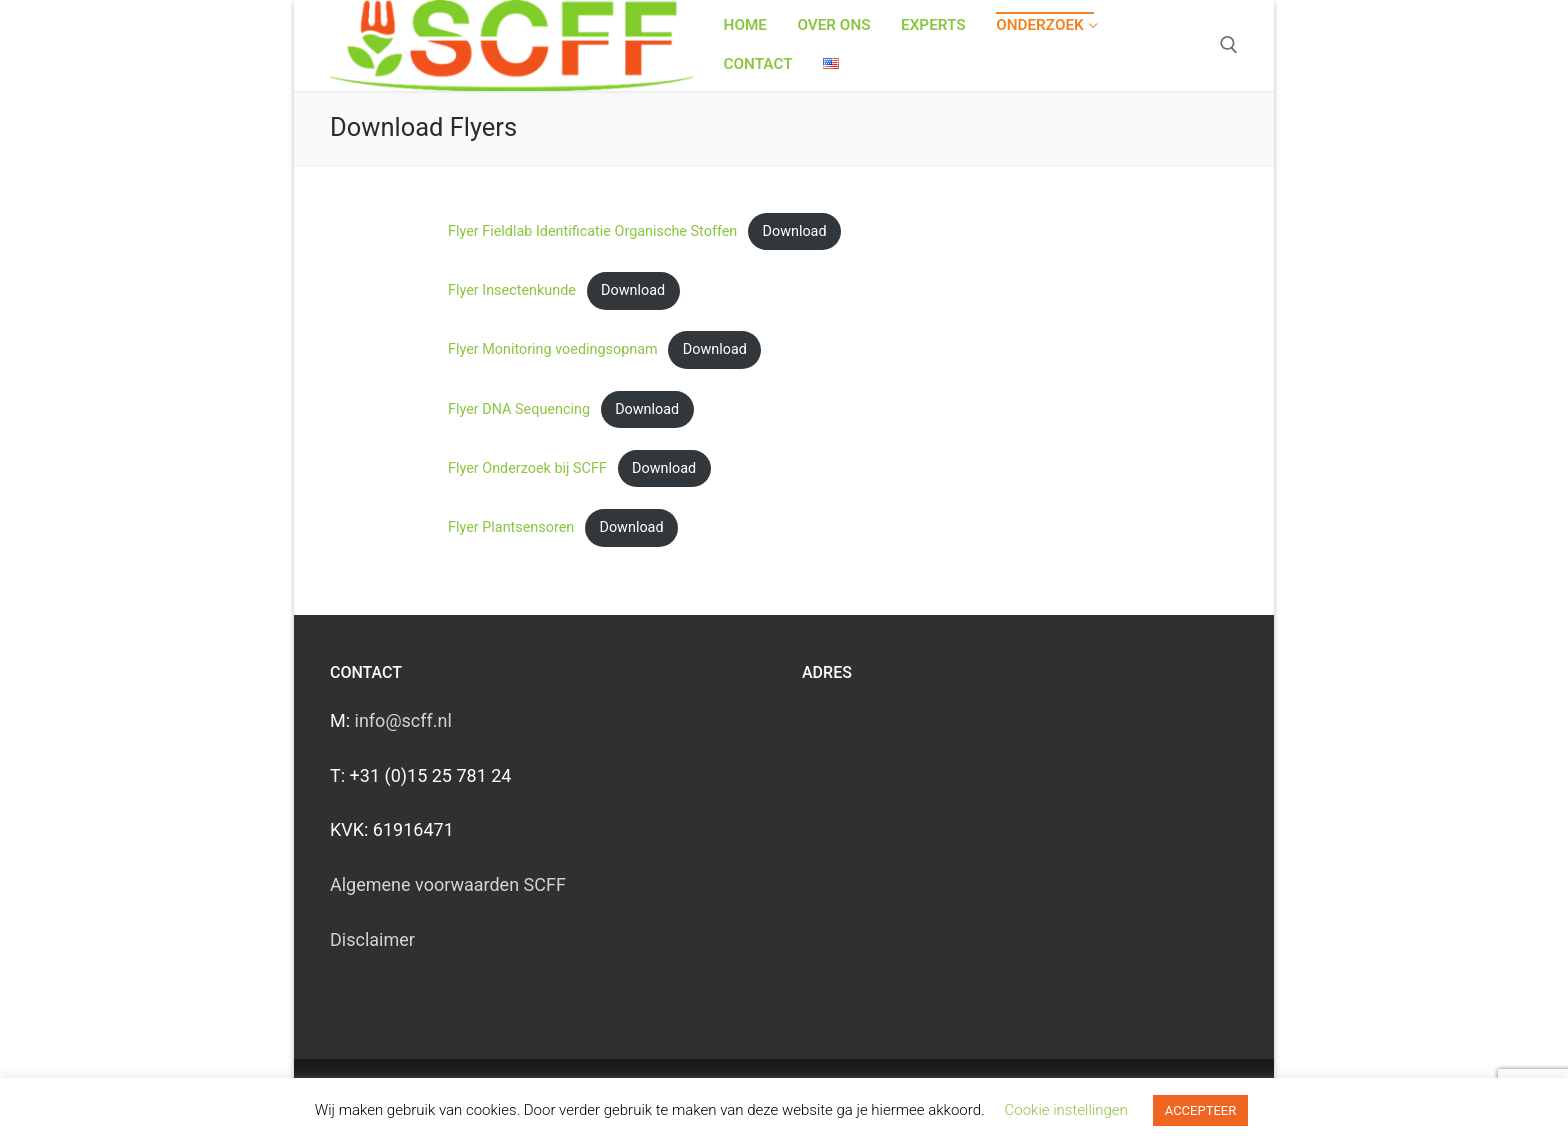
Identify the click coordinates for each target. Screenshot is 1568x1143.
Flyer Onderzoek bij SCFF (527, 468)
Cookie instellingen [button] (1066, 1110)
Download (795, 231)
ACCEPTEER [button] (1200, 1110)
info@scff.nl (403, 720)
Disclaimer (372, 939)
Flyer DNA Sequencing (519, 409)
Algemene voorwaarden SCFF (448, 884)
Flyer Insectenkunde (512, 290)
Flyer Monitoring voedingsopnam (553, 349)
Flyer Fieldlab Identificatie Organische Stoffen (592, 231)
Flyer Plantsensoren (511, 527)
